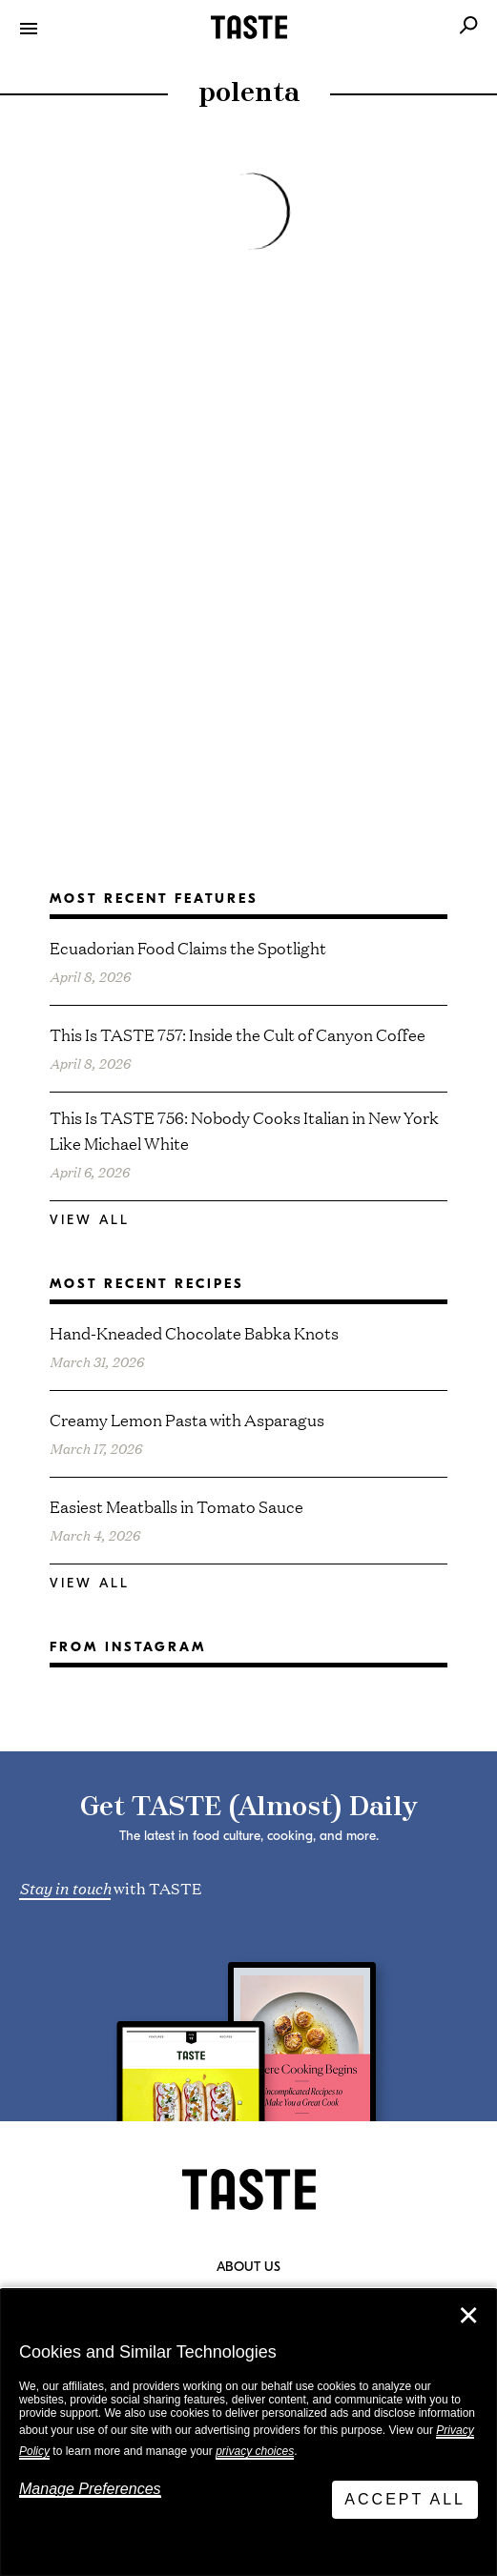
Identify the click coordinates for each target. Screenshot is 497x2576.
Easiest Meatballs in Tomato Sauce (176, 1506)
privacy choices (255, 2451)
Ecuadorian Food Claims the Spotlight (188, 947)
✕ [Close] (468, 2315)
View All (90, 1220)
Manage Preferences (90, 2489)
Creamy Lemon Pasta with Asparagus (187, 1419)
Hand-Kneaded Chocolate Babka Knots (194, 1332)
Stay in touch (65, 1886)
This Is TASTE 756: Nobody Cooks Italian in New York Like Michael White (244, 1130)
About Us (248, 2267)
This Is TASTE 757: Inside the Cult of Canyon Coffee (237, 1034)
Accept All (405, 2499)
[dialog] (248, 2432)
